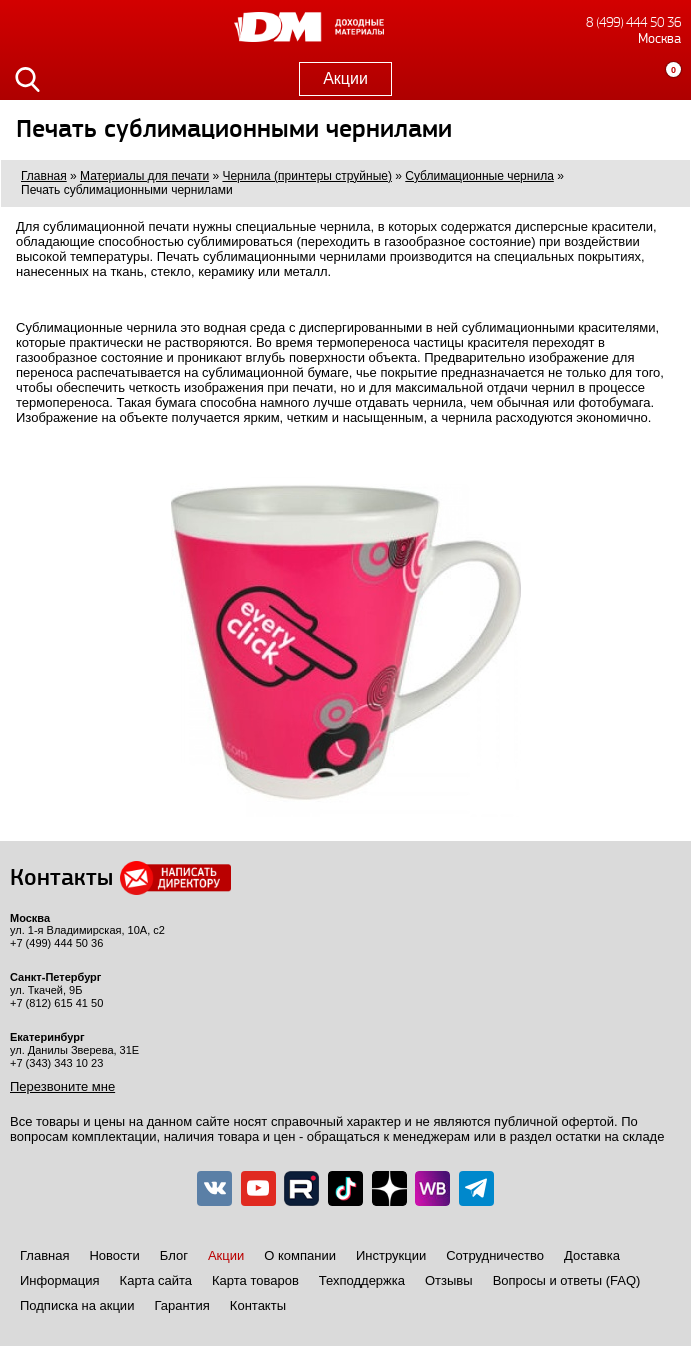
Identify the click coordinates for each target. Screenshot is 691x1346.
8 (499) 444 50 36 (633, 22)
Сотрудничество (495, 1255)
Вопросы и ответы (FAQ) (567, 1280)
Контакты (258, 1305)
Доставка (592, 1255)
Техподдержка (362, 1280)
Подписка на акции (77, 1305)
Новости (114, 1255)
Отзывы (449, 1280)
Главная (44, 1255)
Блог (174, 1255)
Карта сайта (156, 1280)
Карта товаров (255, 1280)
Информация (60, 1280)
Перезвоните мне (62, 1086)
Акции (345, 78)
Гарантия (181, 1305)
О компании (300, 1255)
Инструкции (391, 1255)
